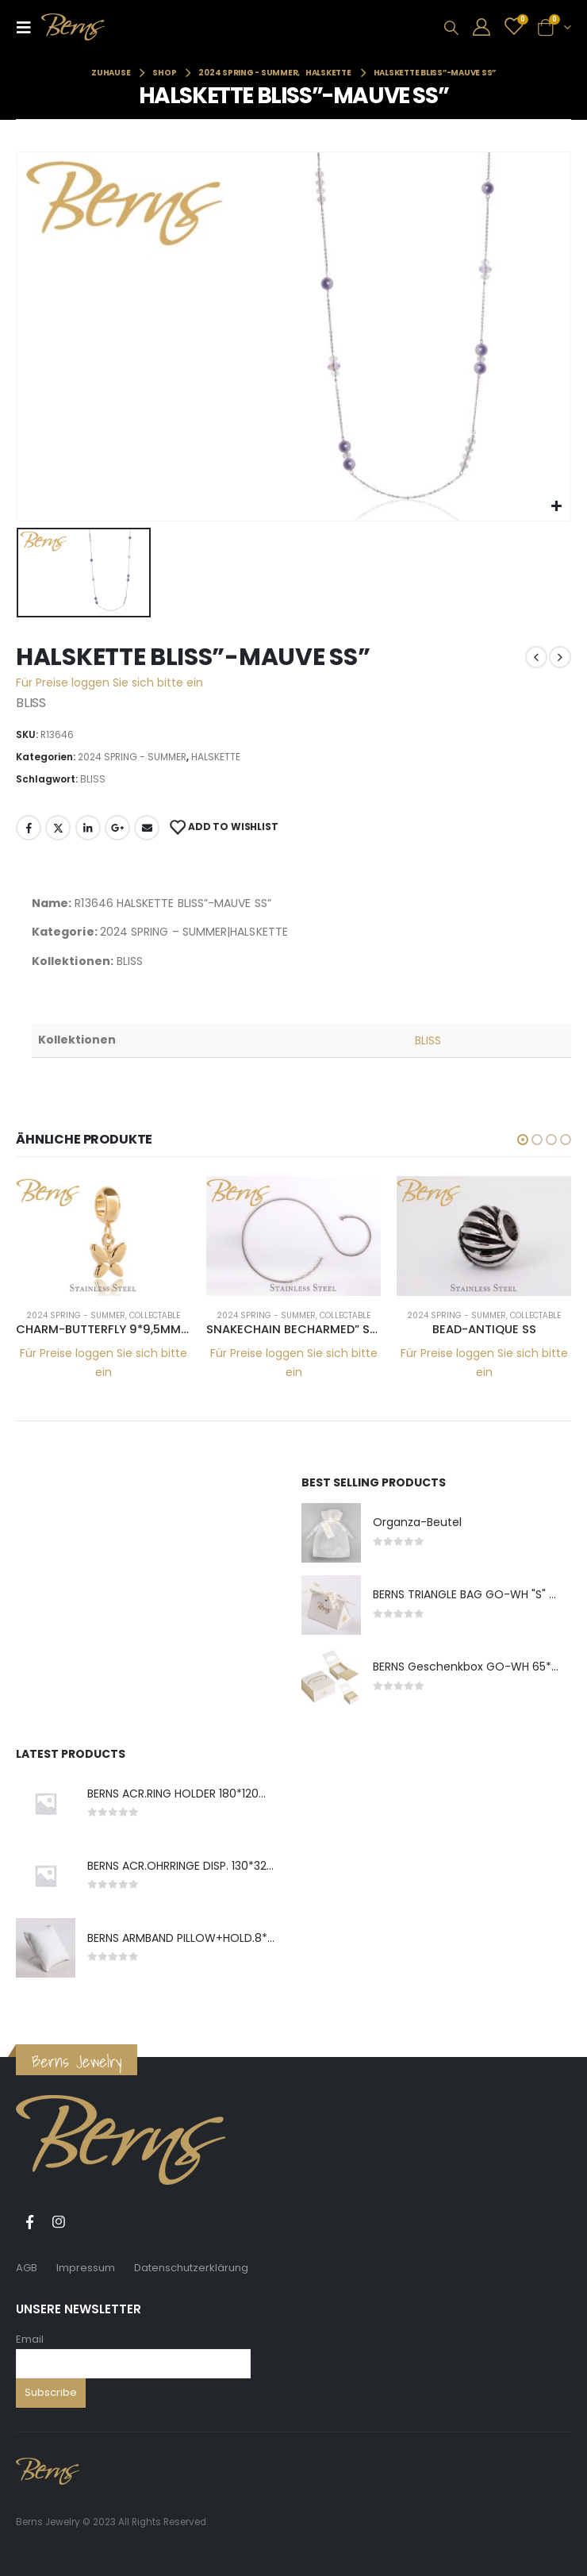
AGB (26, 2267)
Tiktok (88, 2222)
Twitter (58, 827)
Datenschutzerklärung (191, 2267)
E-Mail (146, 827)
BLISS (93, 779)
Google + (117, 827)
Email (30, 2339)
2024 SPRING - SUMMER (132, 756)
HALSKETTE (215, 756)
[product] (103, 1236)
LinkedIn (88, 827)
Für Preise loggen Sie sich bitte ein (109, 682)
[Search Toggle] (451, 27)
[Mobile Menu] (28, 26)
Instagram (59, 2222)
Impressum (85, 2267)
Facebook (28, 827)
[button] (523, 1139)
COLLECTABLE (154, 1315)
